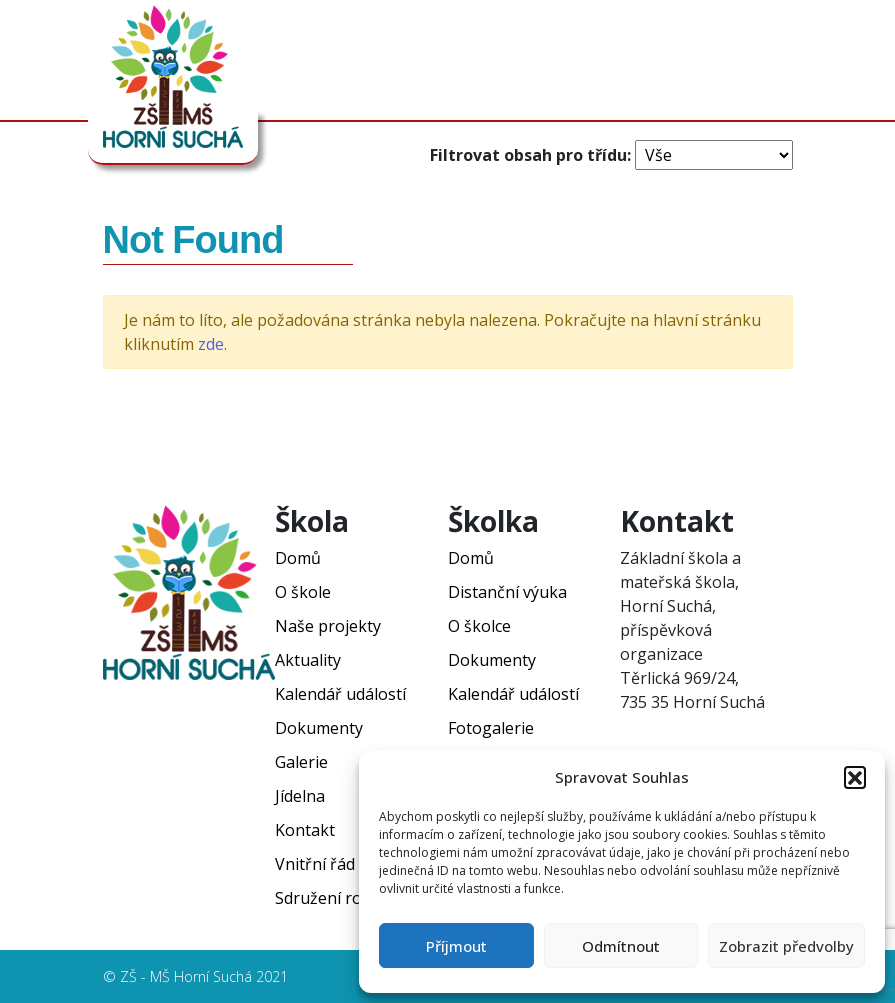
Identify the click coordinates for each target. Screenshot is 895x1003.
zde (211, 344)
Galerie (301, 762)
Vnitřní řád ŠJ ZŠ (335, 864)
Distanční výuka (507, 592)
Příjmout (456, 946)
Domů (298, 558)
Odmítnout (621, 946)
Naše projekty (328, 626)
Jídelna (300, 796)
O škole (303, 592)
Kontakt (305, 830)
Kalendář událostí (340, 694)
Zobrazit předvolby (786, 946)
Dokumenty (319, 728)
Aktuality (308, 660)
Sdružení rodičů (334, 898)
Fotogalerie (491, 728)
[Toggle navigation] (790, 65)
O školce (479, 626)
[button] (855, 777)
